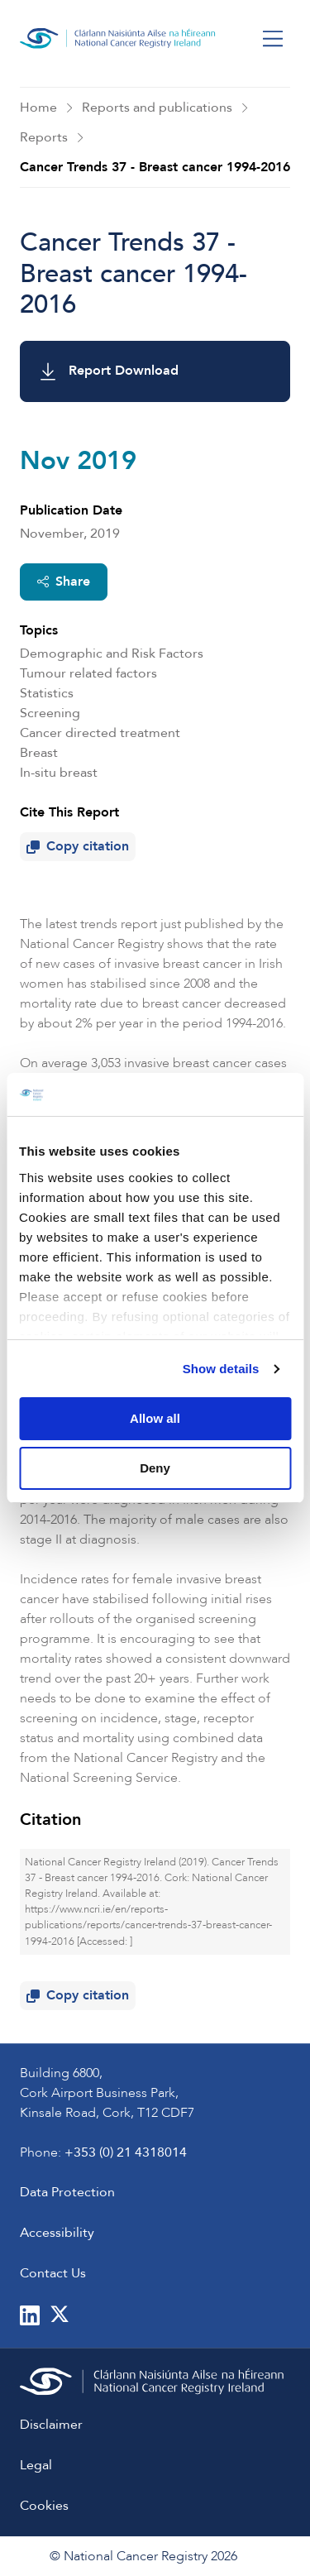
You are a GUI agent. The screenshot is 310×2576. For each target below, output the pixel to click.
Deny (155, 1468)
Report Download (110, 371)
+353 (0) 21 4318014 (125, 2152)
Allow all (155, 1418)
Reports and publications (157, 107)
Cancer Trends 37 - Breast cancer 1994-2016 (155, 167)
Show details (221, 1369)
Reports (44, 137)
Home (38, 107)
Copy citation (81, 849)
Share (63, 581)
